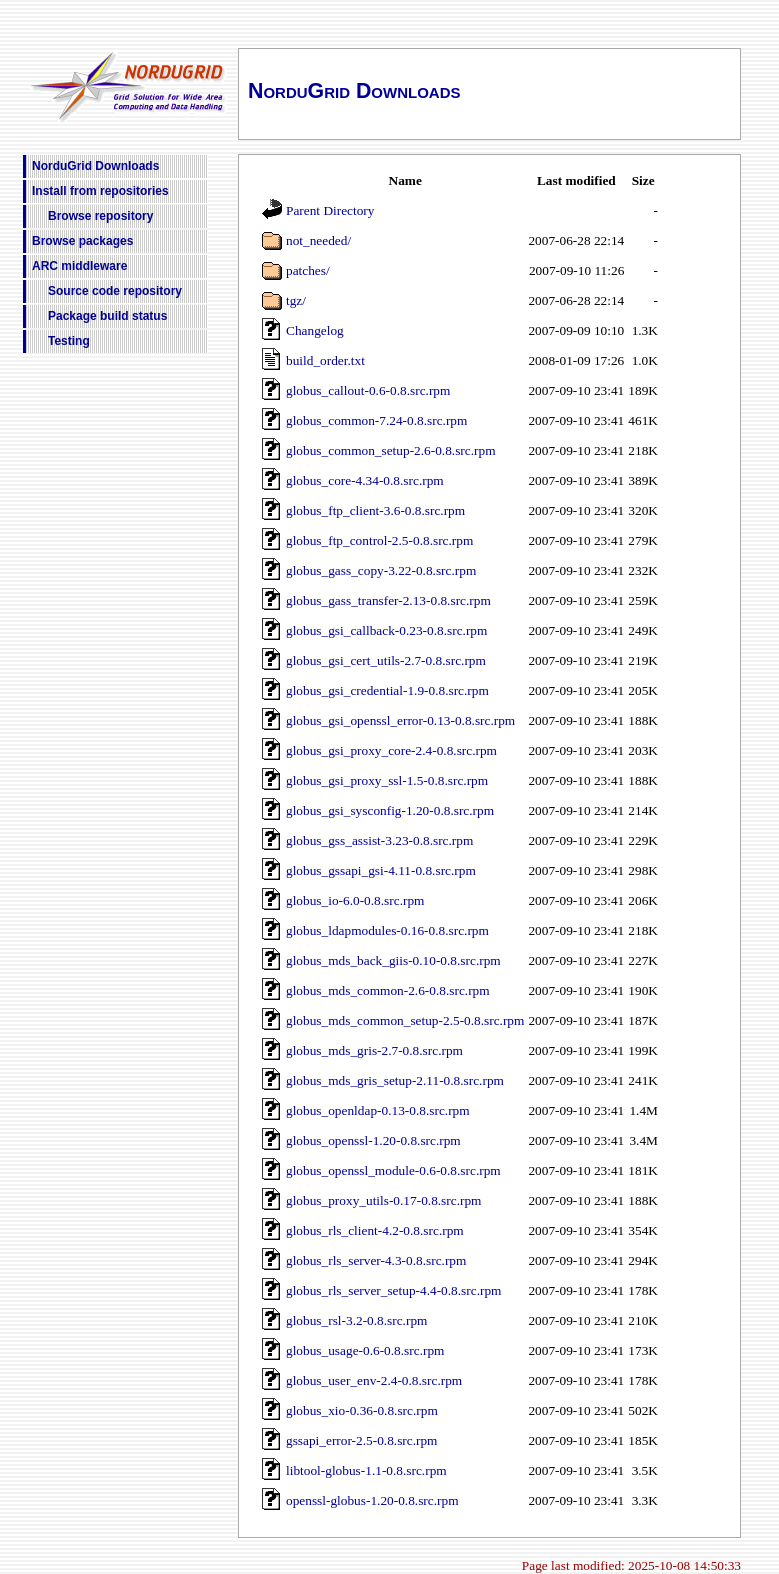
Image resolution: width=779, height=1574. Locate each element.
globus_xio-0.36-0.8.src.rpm (362, 1410)
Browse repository (100, 216)
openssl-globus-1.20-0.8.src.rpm (372, 1500)
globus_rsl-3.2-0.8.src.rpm (356, 1320)
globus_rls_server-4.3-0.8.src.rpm (376, 1260)
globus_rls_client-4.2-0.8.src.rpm (375, 1230)
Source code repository (115, 291)
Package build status (107, 316)
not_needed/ (318, 240)
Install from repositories (100, 191)
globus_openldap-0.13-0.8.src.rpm (378, 1110)
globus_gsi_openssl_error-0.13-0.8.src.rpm (400, 720)
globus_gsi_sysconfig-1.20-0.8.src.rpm (390, 810)
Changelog (315, 330)
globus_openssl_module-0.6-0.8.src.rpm (393, 1170)
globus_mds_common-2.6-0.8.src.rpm (388, 990)
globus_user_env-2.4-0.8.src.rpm (374, 1380)
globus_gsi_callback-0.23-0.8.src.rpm (386, 630)
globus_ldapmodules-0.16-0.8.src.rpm (387, 930)
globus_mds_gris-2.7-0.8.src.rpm (374, 1050)
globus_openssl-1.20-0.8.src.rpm (373, 1140)
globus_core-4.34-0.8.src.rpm (365, 480)
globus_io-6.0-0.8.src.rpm (355, 900)
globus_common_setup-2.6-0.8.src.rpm (391, 450)
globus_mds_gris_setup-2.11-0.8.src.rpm (395, 1080)
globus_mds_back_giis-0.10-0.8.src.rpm (393, 960)
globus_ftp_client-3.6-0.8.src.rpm (375, 510)
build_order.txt (325, 360)
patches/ (308, 270)
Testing (69, 341)
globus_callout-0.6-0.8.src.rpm (368, 390)
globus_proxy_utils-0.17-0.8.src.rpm (383, 1200)
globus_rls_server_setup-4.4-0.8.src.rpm (393, 1290)
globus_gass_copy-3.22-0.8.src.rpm (381, 570)
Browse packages (82, 241)
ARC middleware (79, 266)
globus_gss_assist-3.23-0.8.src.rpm (379, 840)
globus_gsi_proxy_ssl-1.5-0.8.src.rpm (387, 780)
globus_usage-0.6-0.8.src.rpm (365, 1350)
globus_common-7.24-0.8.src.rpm (376, 420)
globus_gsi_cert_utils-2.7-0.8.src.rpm (386, 660)
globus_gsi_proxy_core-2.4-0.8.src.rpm (391, 750)
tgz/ (296, 300)
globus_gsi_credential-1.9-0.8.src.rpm (387, 690)
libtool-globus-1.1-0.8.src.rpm (366, 1470)
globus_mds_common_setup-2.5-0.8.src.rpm (405, 1020)
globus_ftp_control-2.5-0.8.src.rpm (379, 540)
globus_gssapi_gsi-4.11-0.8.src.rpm (381, 870)
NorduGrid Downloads (95, 166)
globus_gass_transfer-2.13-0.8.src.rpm (388, 600)
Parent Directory (330, 210)
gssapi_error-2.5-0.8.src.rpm (361, 1440)
